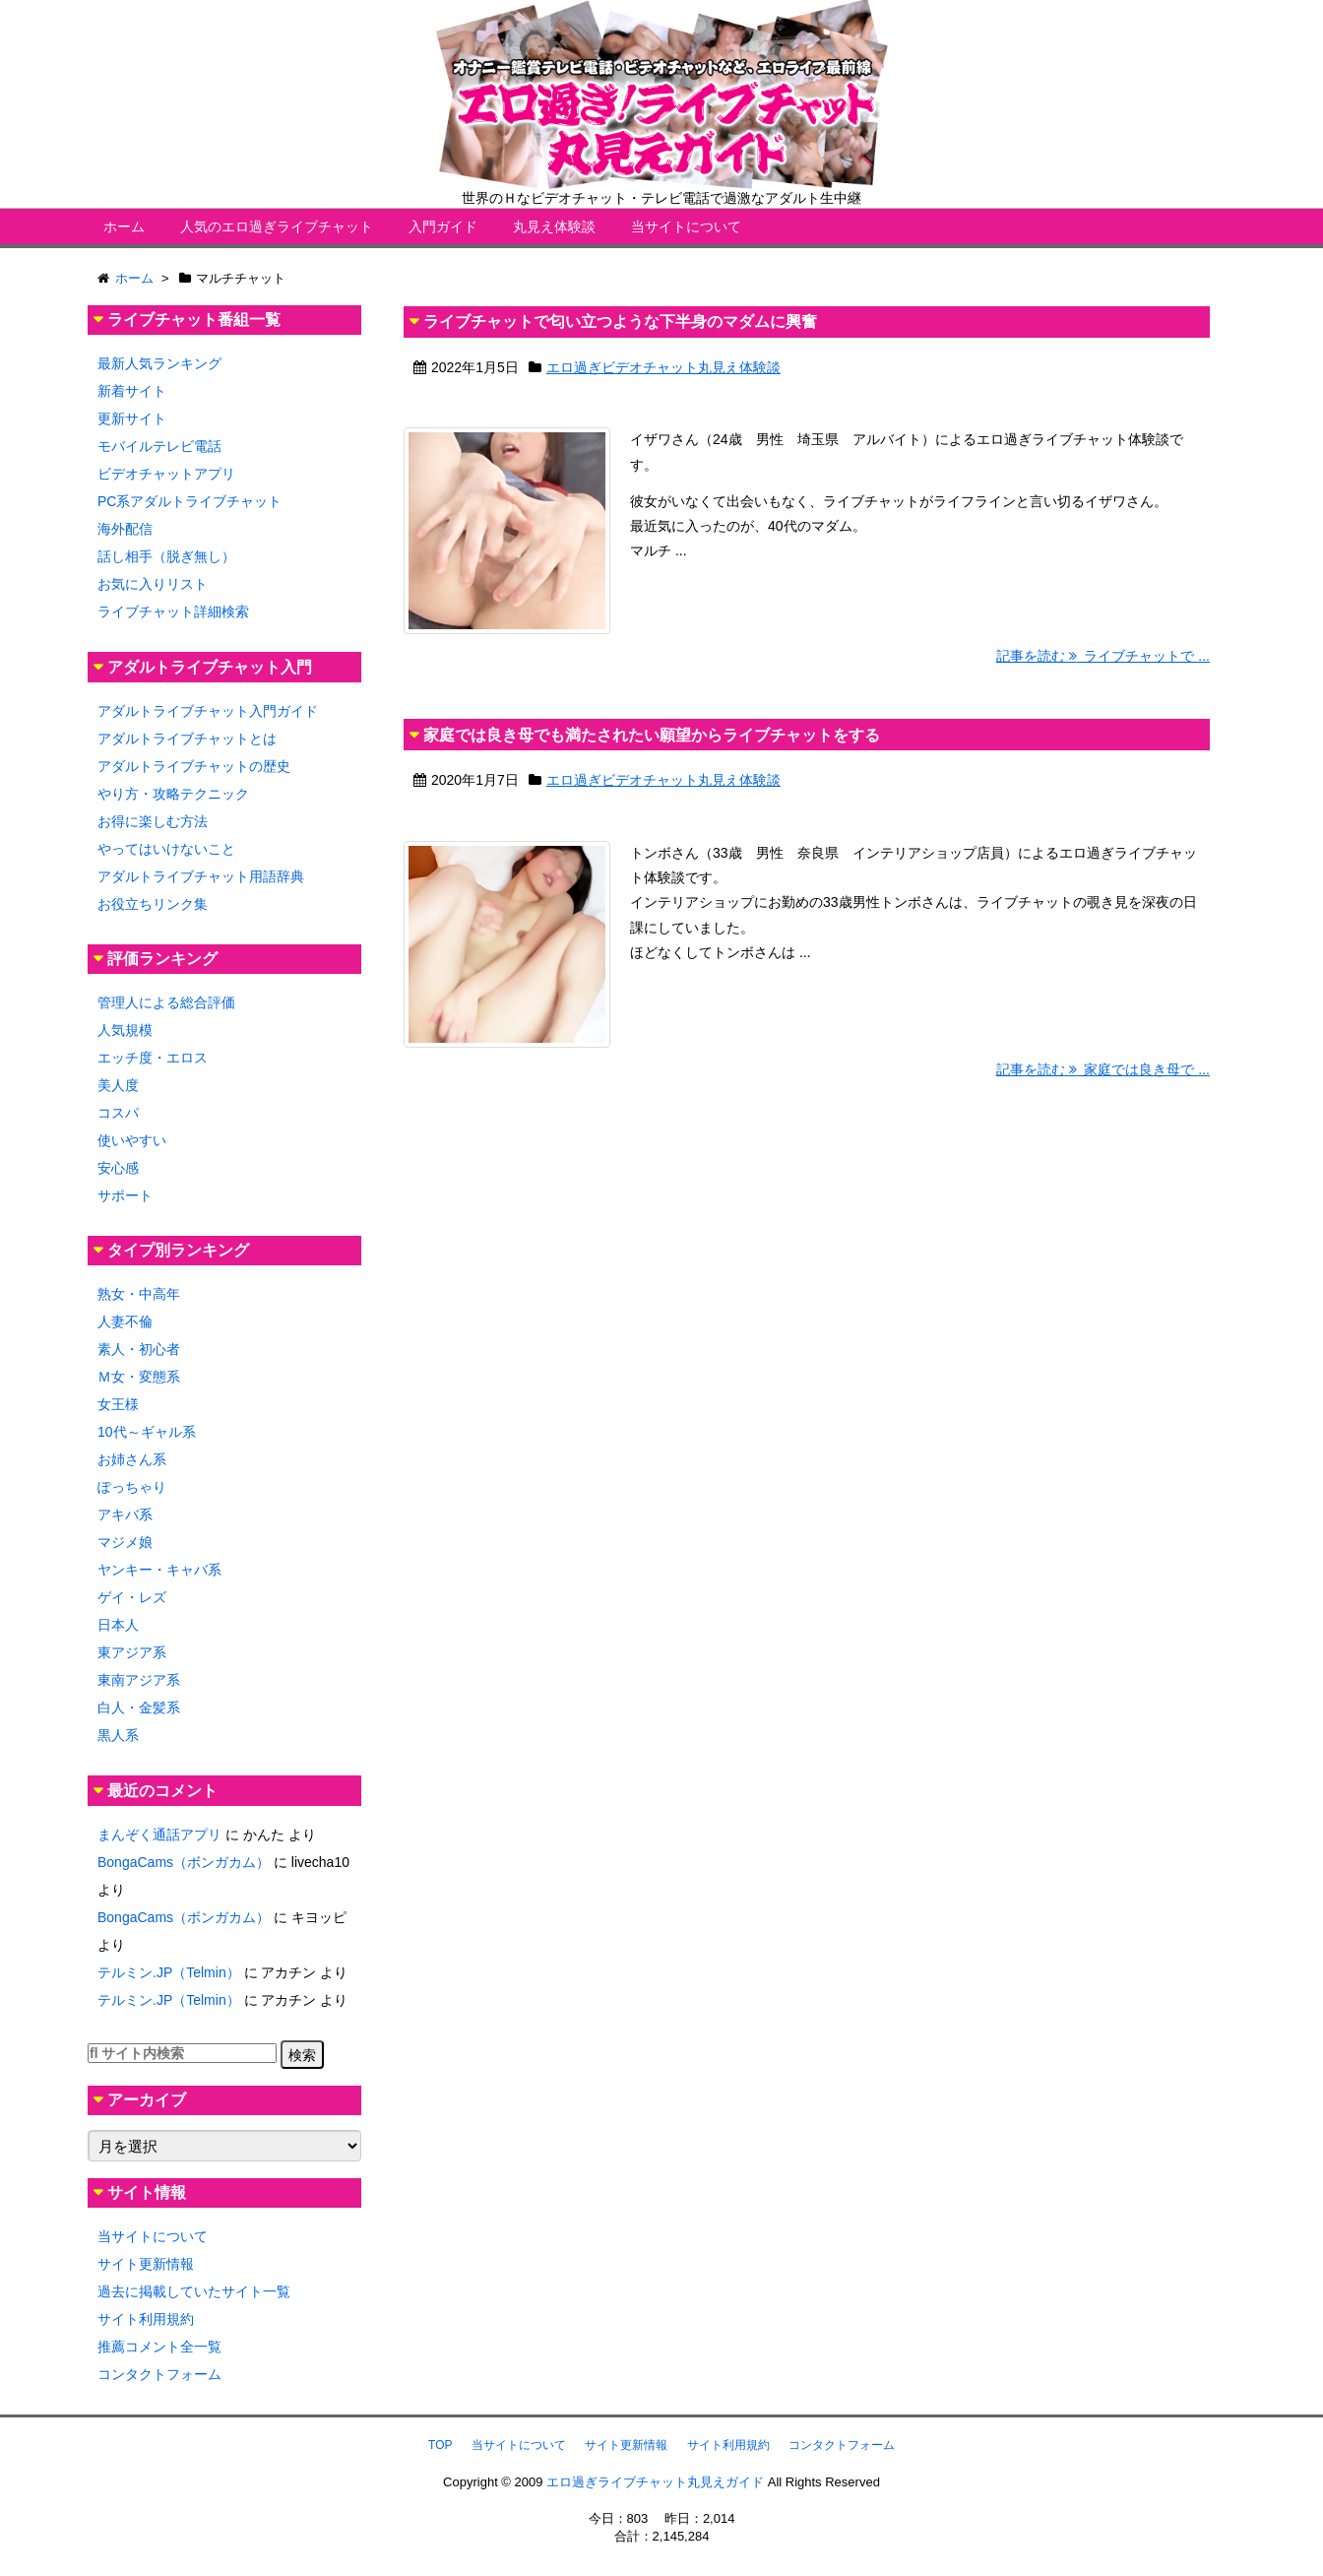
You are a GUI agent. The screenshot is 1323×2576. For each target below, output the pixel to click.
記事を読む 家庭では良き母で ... (1103, 1069)
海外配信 (125, 529)
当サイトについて (686, 226)
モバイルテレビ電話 (159, 446)
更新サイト (131, 418)
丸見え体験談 (554, 226)
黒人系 (118, 1735)
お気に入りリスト (152, 584)
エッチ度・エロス (152, 1057)
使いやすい (131, 1140)
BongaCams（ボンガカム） (183, 1862)
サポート (125, 1195)
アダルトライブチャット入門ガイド (207, 711)
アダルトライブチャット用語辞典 (200, 876)
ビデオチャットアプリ (166, 474)
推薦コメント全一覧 (159, 2346)
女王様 (118, 1404)
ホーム (124, 226)
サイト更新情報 (145, 2264)
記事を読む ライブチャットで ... (1103, 656)
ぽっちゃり (131, 1487)
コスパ (118, 1113)
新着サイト (131, 391)
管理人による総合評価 (166, 1002)
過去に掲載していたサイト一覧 (193, 2291)
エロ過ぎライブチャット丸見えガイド (655, 2482)
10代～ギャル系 (146, 1432)
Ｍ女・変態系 (138, 1377)
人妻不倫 (125, 1321)
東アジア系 (131, 1652)
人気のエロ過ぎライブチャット (276, 226)
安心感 (118, 1168)
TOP (440, 2445)
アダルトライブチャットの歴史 (193, 766)
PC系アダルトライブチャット (189, 501)
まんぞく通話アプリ (159, 1834)
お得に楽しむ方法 (152, 821)
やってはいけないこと (166, 849)
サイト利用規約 (145, 2319)
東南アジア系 (138, 1680)
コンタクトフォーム (159, 2374)
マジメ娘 (125, 1542)
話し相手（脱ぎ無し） (166, 556)
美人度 (118, 1085)
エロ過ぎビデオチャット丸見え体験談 (663, 367)
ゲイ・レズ (131, 1597)
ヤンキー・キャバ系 (159, 1570)
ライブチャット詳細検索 (173, 611)
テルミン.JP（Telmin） (168, 1972)
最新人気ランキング (159, 363)
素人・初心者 (138, 1349)
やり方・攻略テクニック (173, 794)
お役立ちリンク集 (152, 904)
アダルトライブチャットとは (187, 738)
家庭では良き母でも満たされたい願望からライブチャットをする (651, 735)
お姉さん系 (131, 1459)
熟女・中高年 (138, 1294)
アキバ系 (125, 1514)
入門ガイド (443, 226)
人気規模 (125, 1030)
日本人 (118, 1625)
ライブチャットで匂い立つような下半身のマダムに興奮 (620, 321)
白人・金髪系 (138, 1707)
